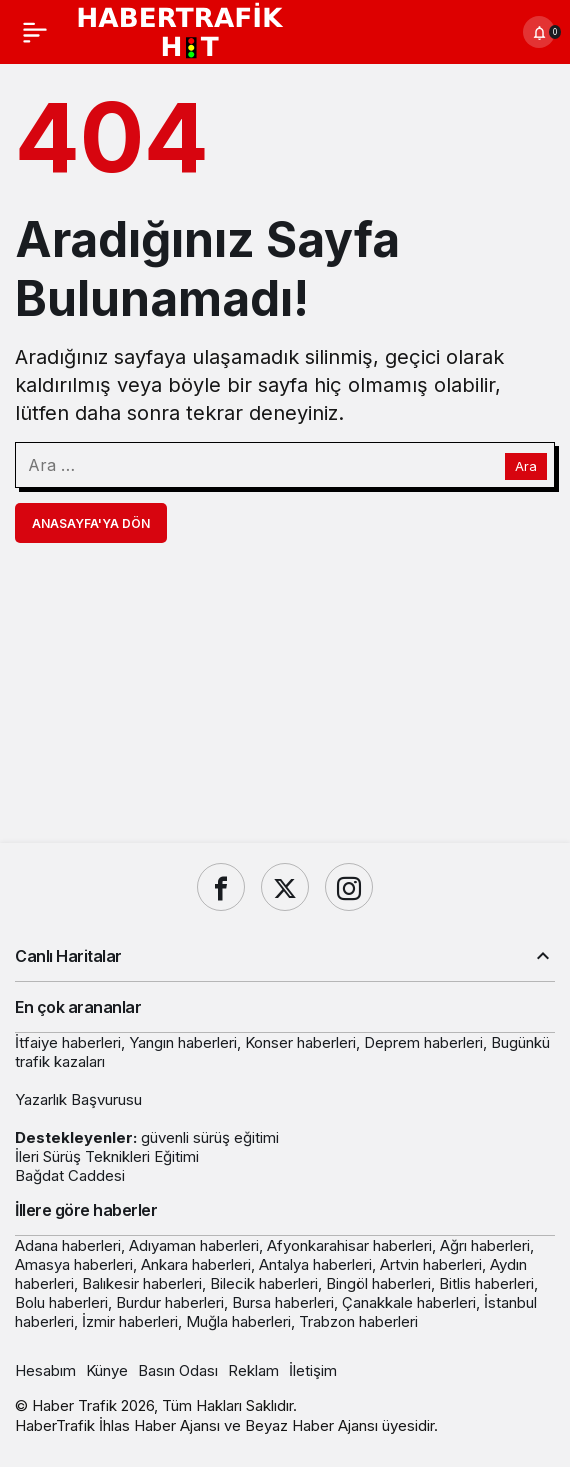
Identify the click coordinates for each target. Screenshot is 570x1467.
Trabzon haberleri (358, 1321)
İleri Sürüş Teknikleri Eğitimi (107, 1156)
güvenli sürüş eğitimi (210, 1137)
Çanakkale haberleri (409, 1302)
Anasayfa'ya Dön (91, 523)
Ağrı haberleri (485, 1245)
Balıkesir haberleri (142, 1283)
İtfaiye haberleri (68, 1042)
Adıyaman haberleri (194, 1245)
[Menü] (35, 32)
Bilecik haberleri (264, 1283)
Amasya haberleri (74, 1264)
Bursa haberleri (283, 1302)
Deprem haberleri (423, 1042)
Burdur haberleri (170, 1302)
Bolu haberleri (61, 1302)
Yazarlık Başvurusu (78, 1099)
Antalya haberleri (315, 1264)
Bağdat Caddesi (70, 1175)
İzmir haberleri (130, 1321)
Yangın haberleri (183, 1042)
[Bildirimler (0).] (539, 32)
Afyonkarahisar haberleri (349, 1245)
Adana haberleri (68, 1245)
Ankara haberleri (196, 1264)
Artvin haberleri (431, 1264)
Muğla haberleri (238, 1321)
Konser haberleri (300, 1042)
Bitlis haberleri (486, 1283)
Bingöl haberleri (378, 1283)
